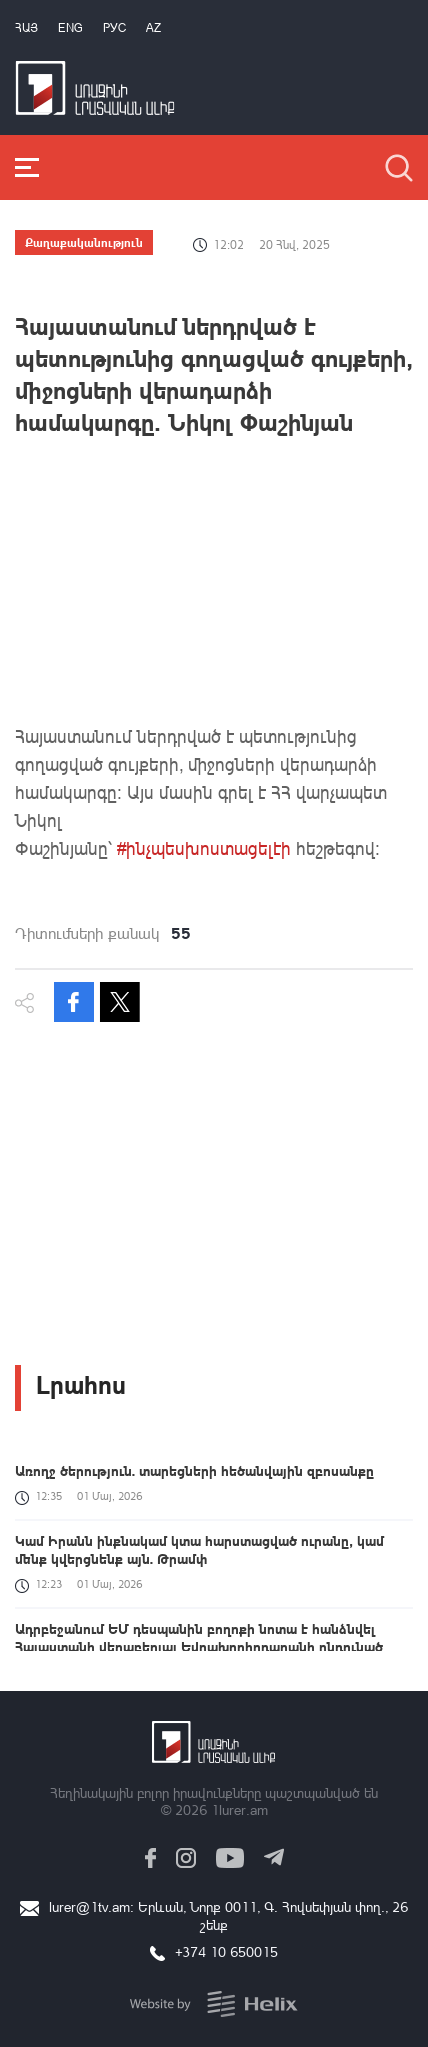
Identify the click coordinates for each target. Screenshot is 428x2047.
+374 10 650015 (226, 1951)
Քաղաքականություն (84, 242)
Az (153, 27)
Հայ (26, 27)
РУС (114, 27)
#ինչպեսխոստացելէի (204, 848)
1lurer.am (239, 1809)
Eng (70, 27)
